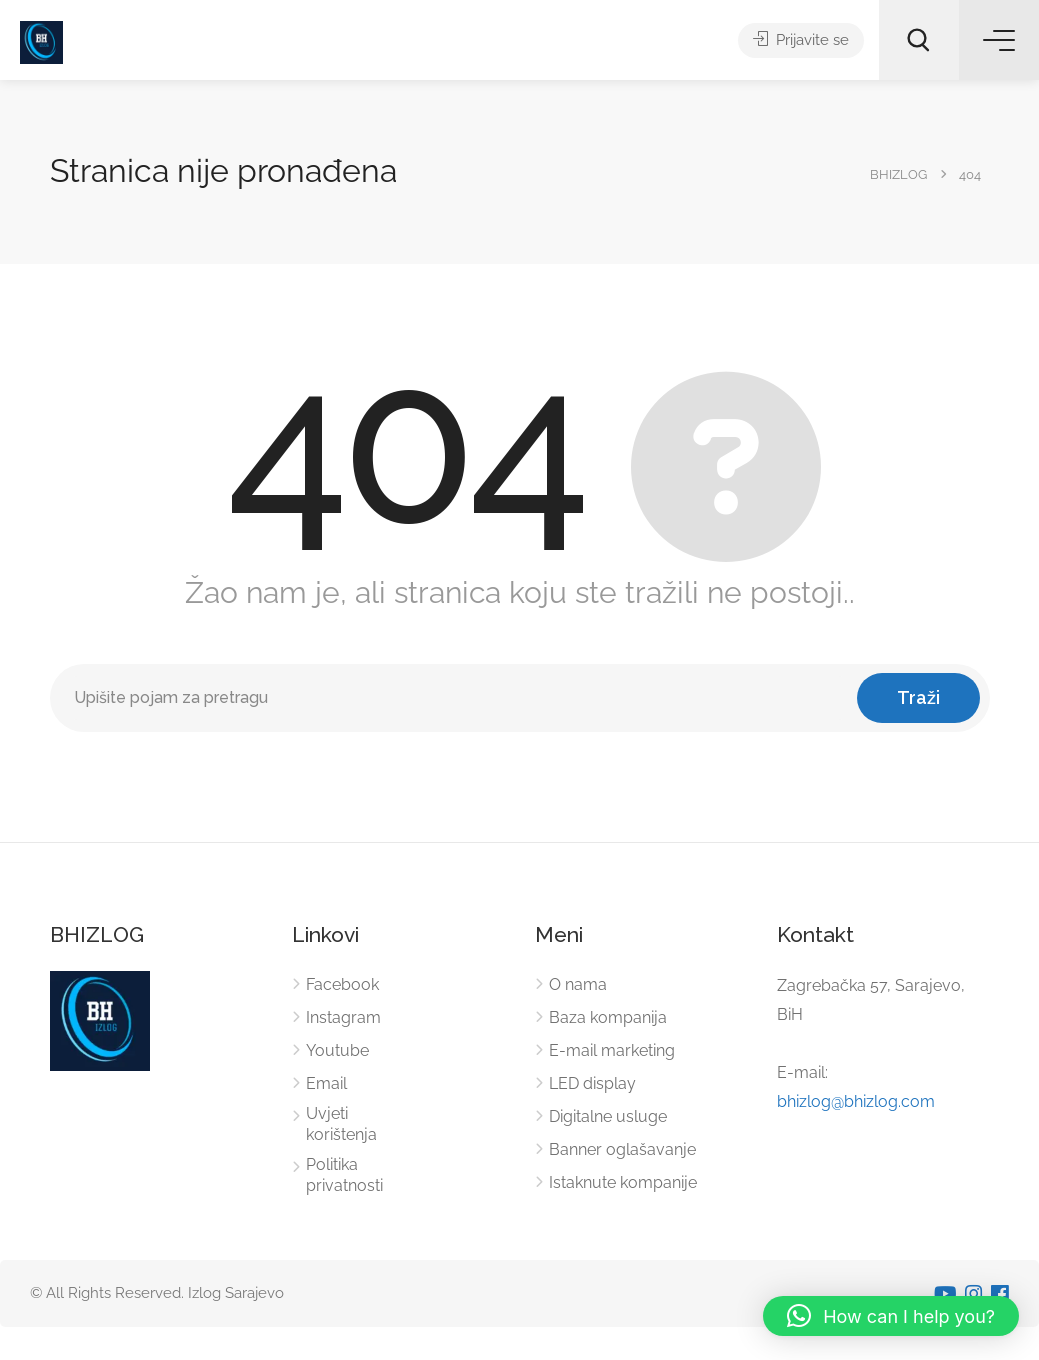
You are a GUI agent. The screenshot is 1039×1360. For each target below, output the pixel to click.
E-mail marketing (612, 1050)
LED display (592, 1083)
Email (326, 1083)
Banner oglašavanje (622, 1149)
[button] (891, 1316)
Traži (918, 697)
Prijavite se (801, 40)
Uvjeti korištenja (341, 1124)
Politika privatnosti (344, 1175)
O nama (578, 984)
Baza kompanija (608, 1017)
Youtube (337, 1050)
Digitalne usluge (608, 1116)
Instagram (343, 1017)
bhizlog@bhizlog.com (856, 1101)
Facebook (342, 984)
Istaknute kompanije (623, 1182)
